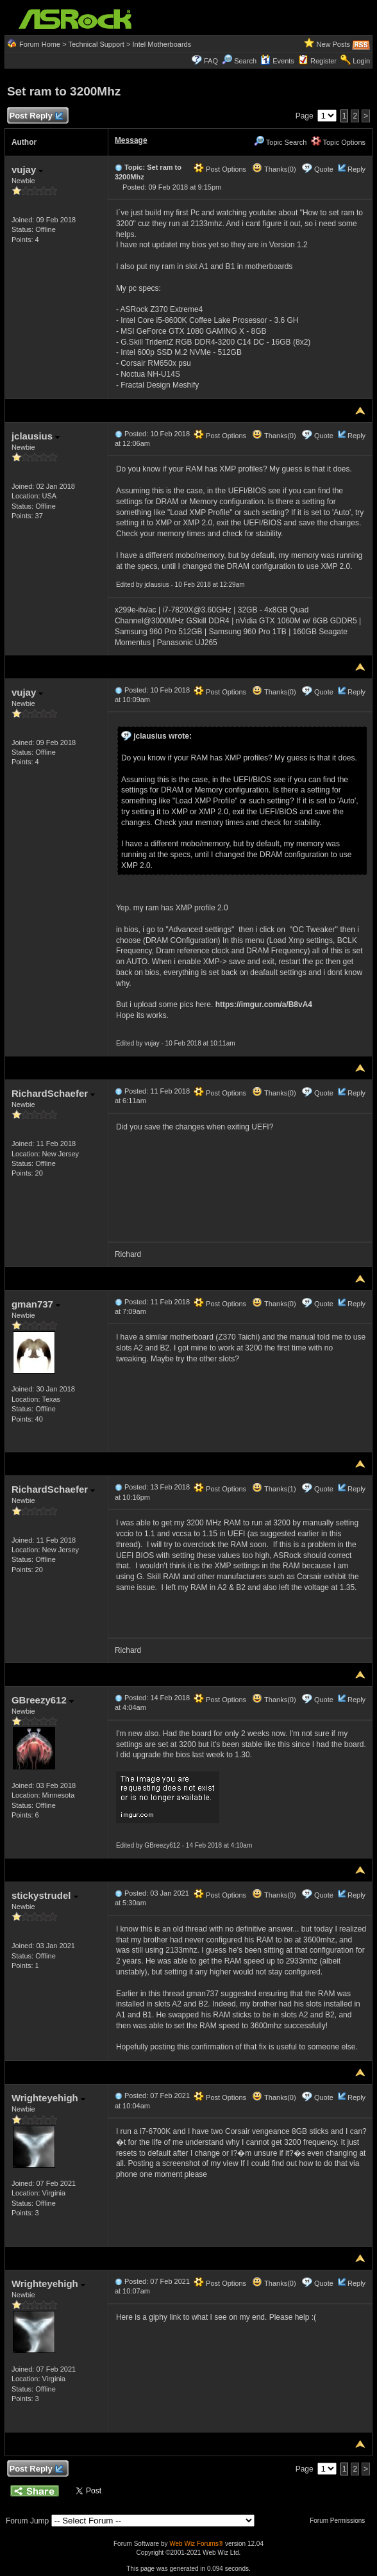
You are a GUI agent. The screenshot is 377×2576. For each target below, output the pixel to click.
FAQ (211, 61)
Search (245, 61)
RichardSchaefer (53, 1093)
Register (323, 61)
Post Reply (36, 116)
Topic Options (338, 142)
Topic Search (280, 142)
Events (277, 61)
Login (361, 61)
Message (131, 140)
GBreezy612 (43, 1699)
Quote (323, 169)
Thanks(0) (274, 169)
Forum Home (39, 44)
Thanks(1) (274, 1489)
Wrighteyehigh (48, 2097)
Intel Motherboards (161, 44)
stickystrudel (45, 1895)
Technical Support (96, 44)
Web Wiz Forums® (196, 2543)
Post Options (220, 169)
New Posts (333, 44)
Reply (356, 169)
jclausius (36, 436)
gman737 (36, 1304)
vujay (28, 169)
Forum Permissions (340, 2520)
